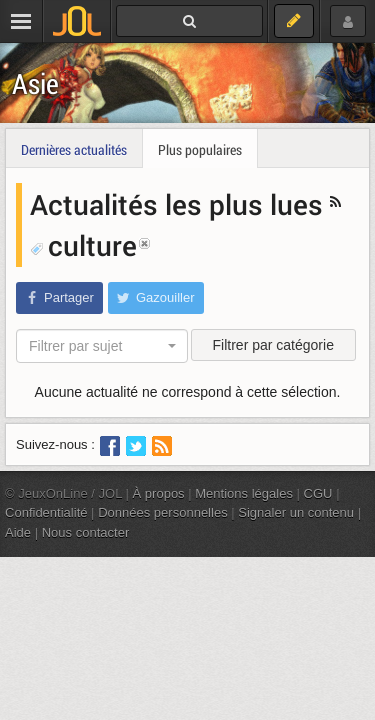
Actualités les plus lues (180, 204)
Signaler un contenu (296, 512)
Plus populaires (200, 149)
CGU (318, 493)
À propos (159, 493)
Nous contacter (86, 532)
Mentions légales (244, 493)
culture (83, 245)
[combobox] (102, 346)
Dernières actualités (74, 149)
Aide (18, 532)
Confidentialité (46, 512)
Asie (35, 83)
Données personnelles (163, 512)
